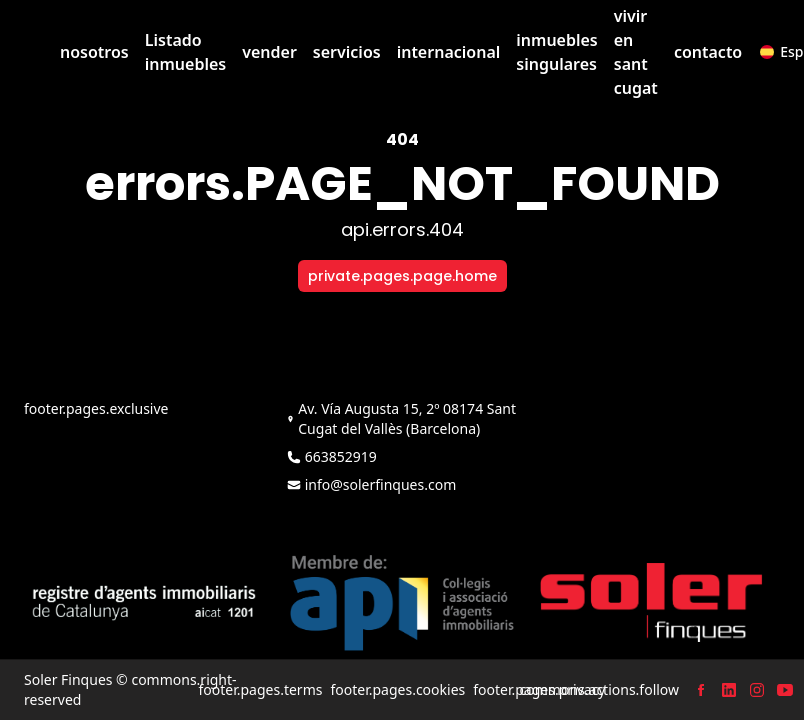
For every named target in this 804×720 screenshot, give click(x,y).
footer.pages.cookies (397, 689)
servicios (347, 52)
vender (269, 52)
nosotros (94, 52)
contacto (708, 52)
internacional (449, 52)
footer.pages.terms (260, 689)
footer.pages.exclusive (96, 408)
